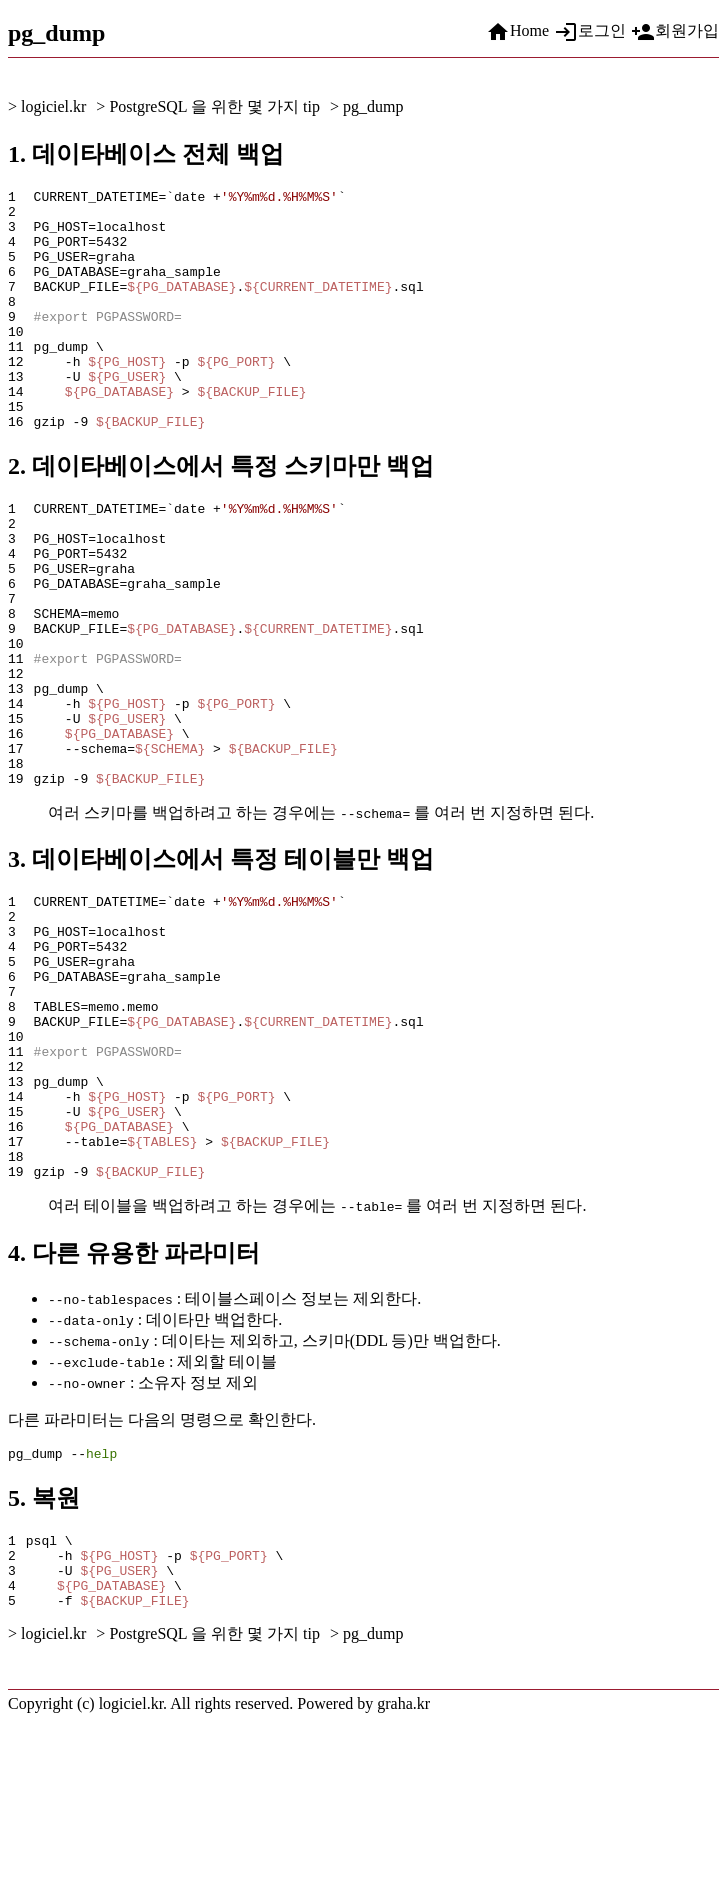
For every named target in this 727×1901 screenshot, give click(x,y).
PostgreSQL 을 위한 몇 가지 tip (214, 106)
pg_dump (373, 106)
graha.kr (403, 1883)
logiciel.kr (53, 106)
